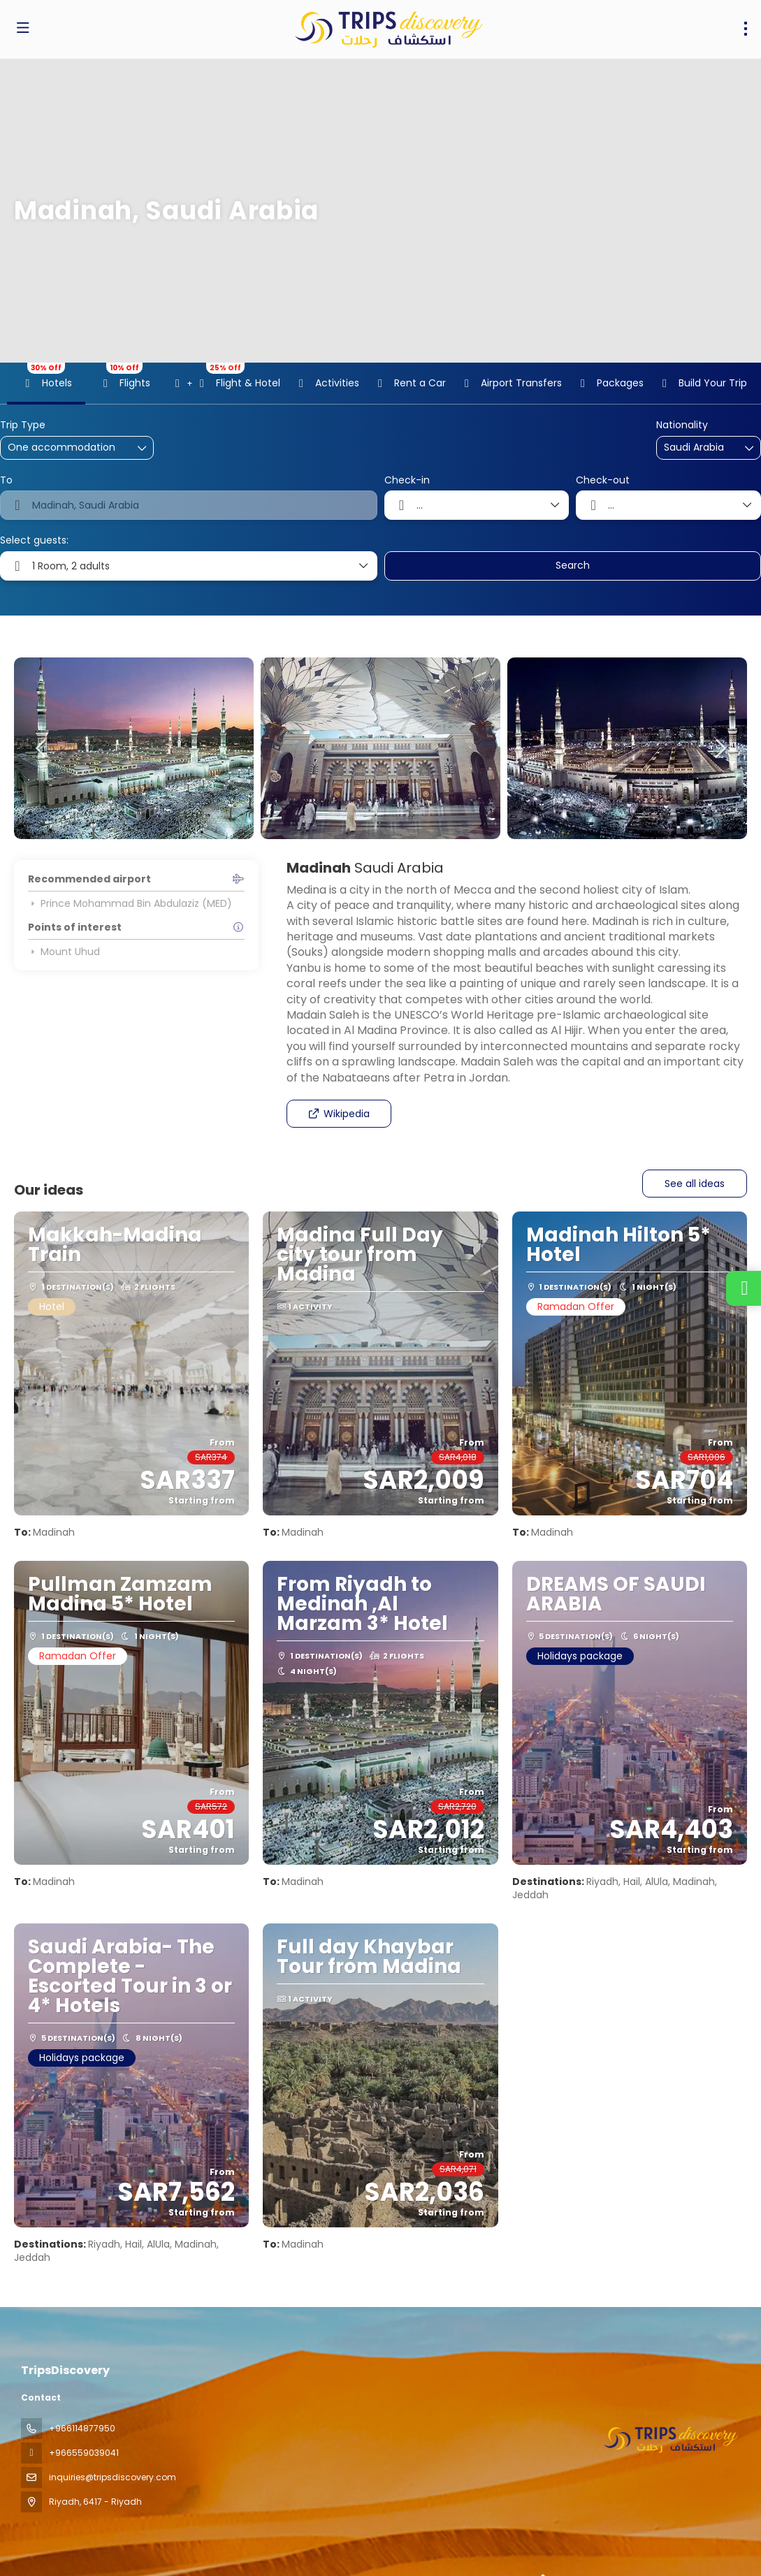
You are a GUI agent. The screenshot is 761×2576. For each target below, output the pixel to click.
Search (573, 565)
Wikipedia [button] (338, 1114)
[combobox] (699, 447)
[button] (42, 748)
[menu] (745, 28)
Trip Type (22, 425)
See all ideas (695, 1184)
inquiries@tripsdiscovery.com (112, 2477)
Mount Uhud (64, 951)
